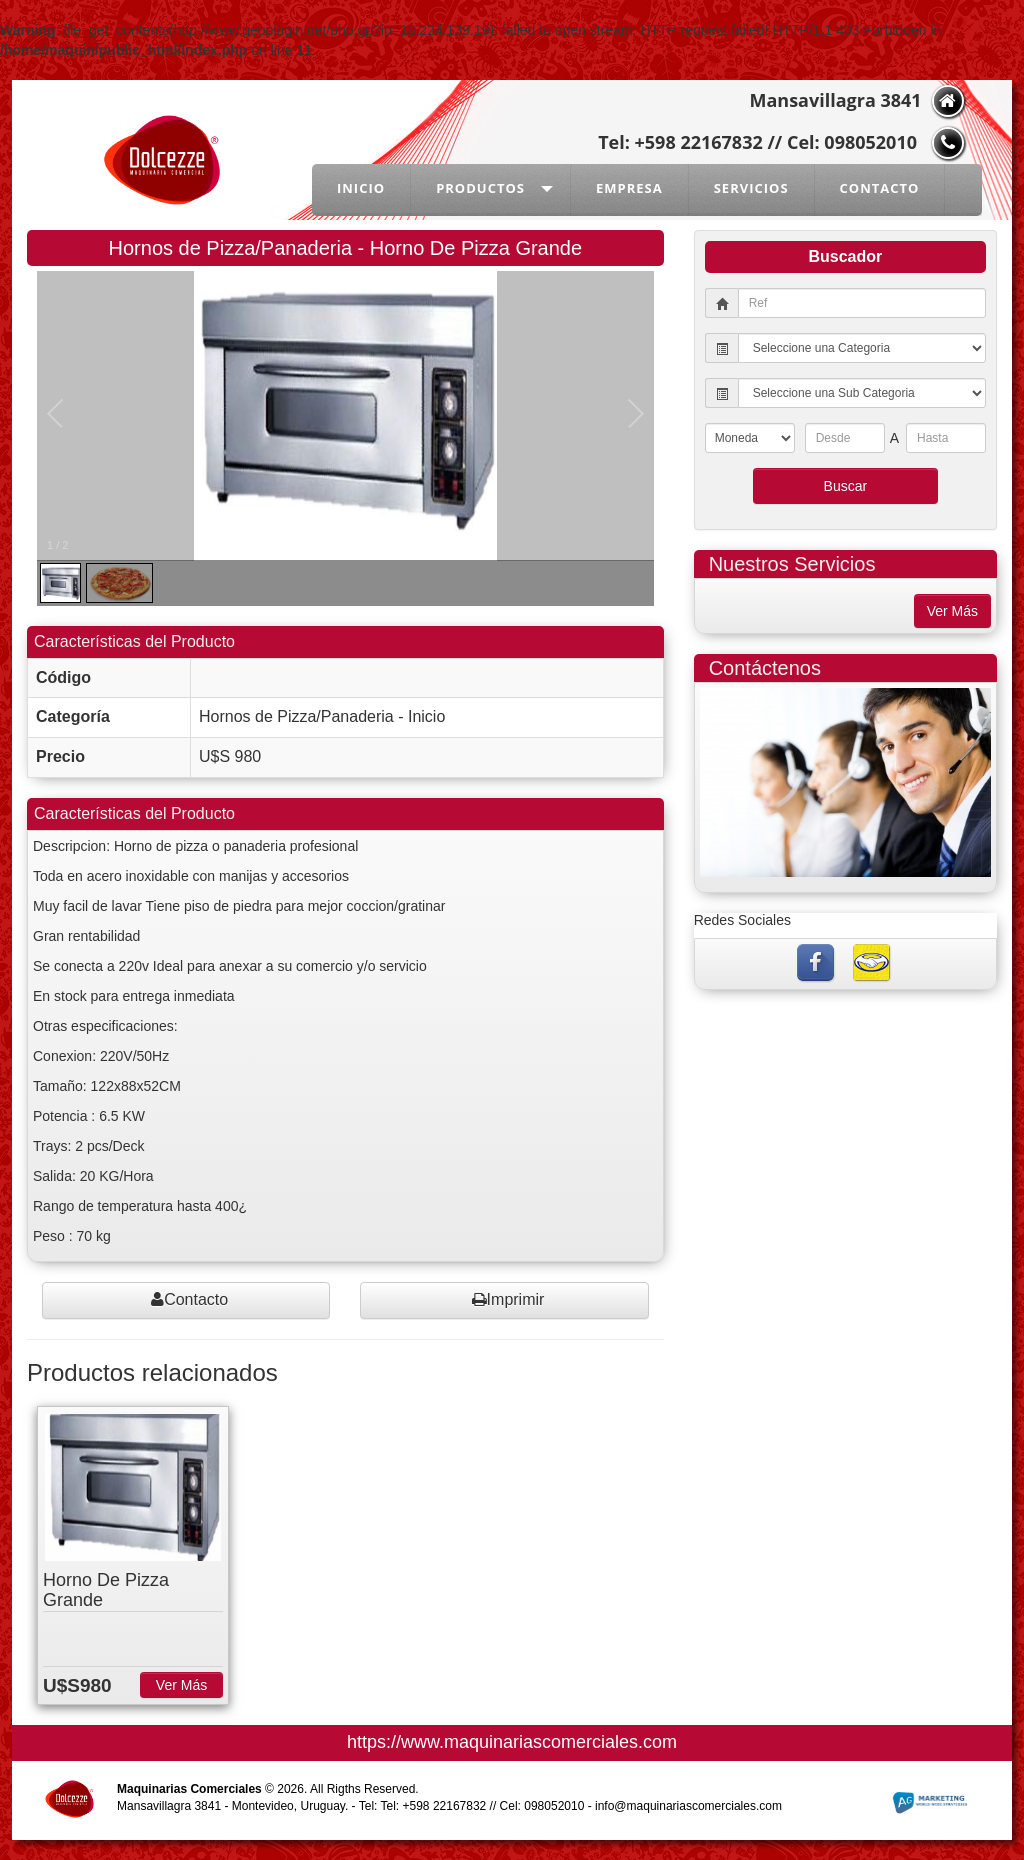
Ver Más (181, 1685)
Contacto (189, 1299)
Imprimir (508, 1299)
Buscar (846, 486)
